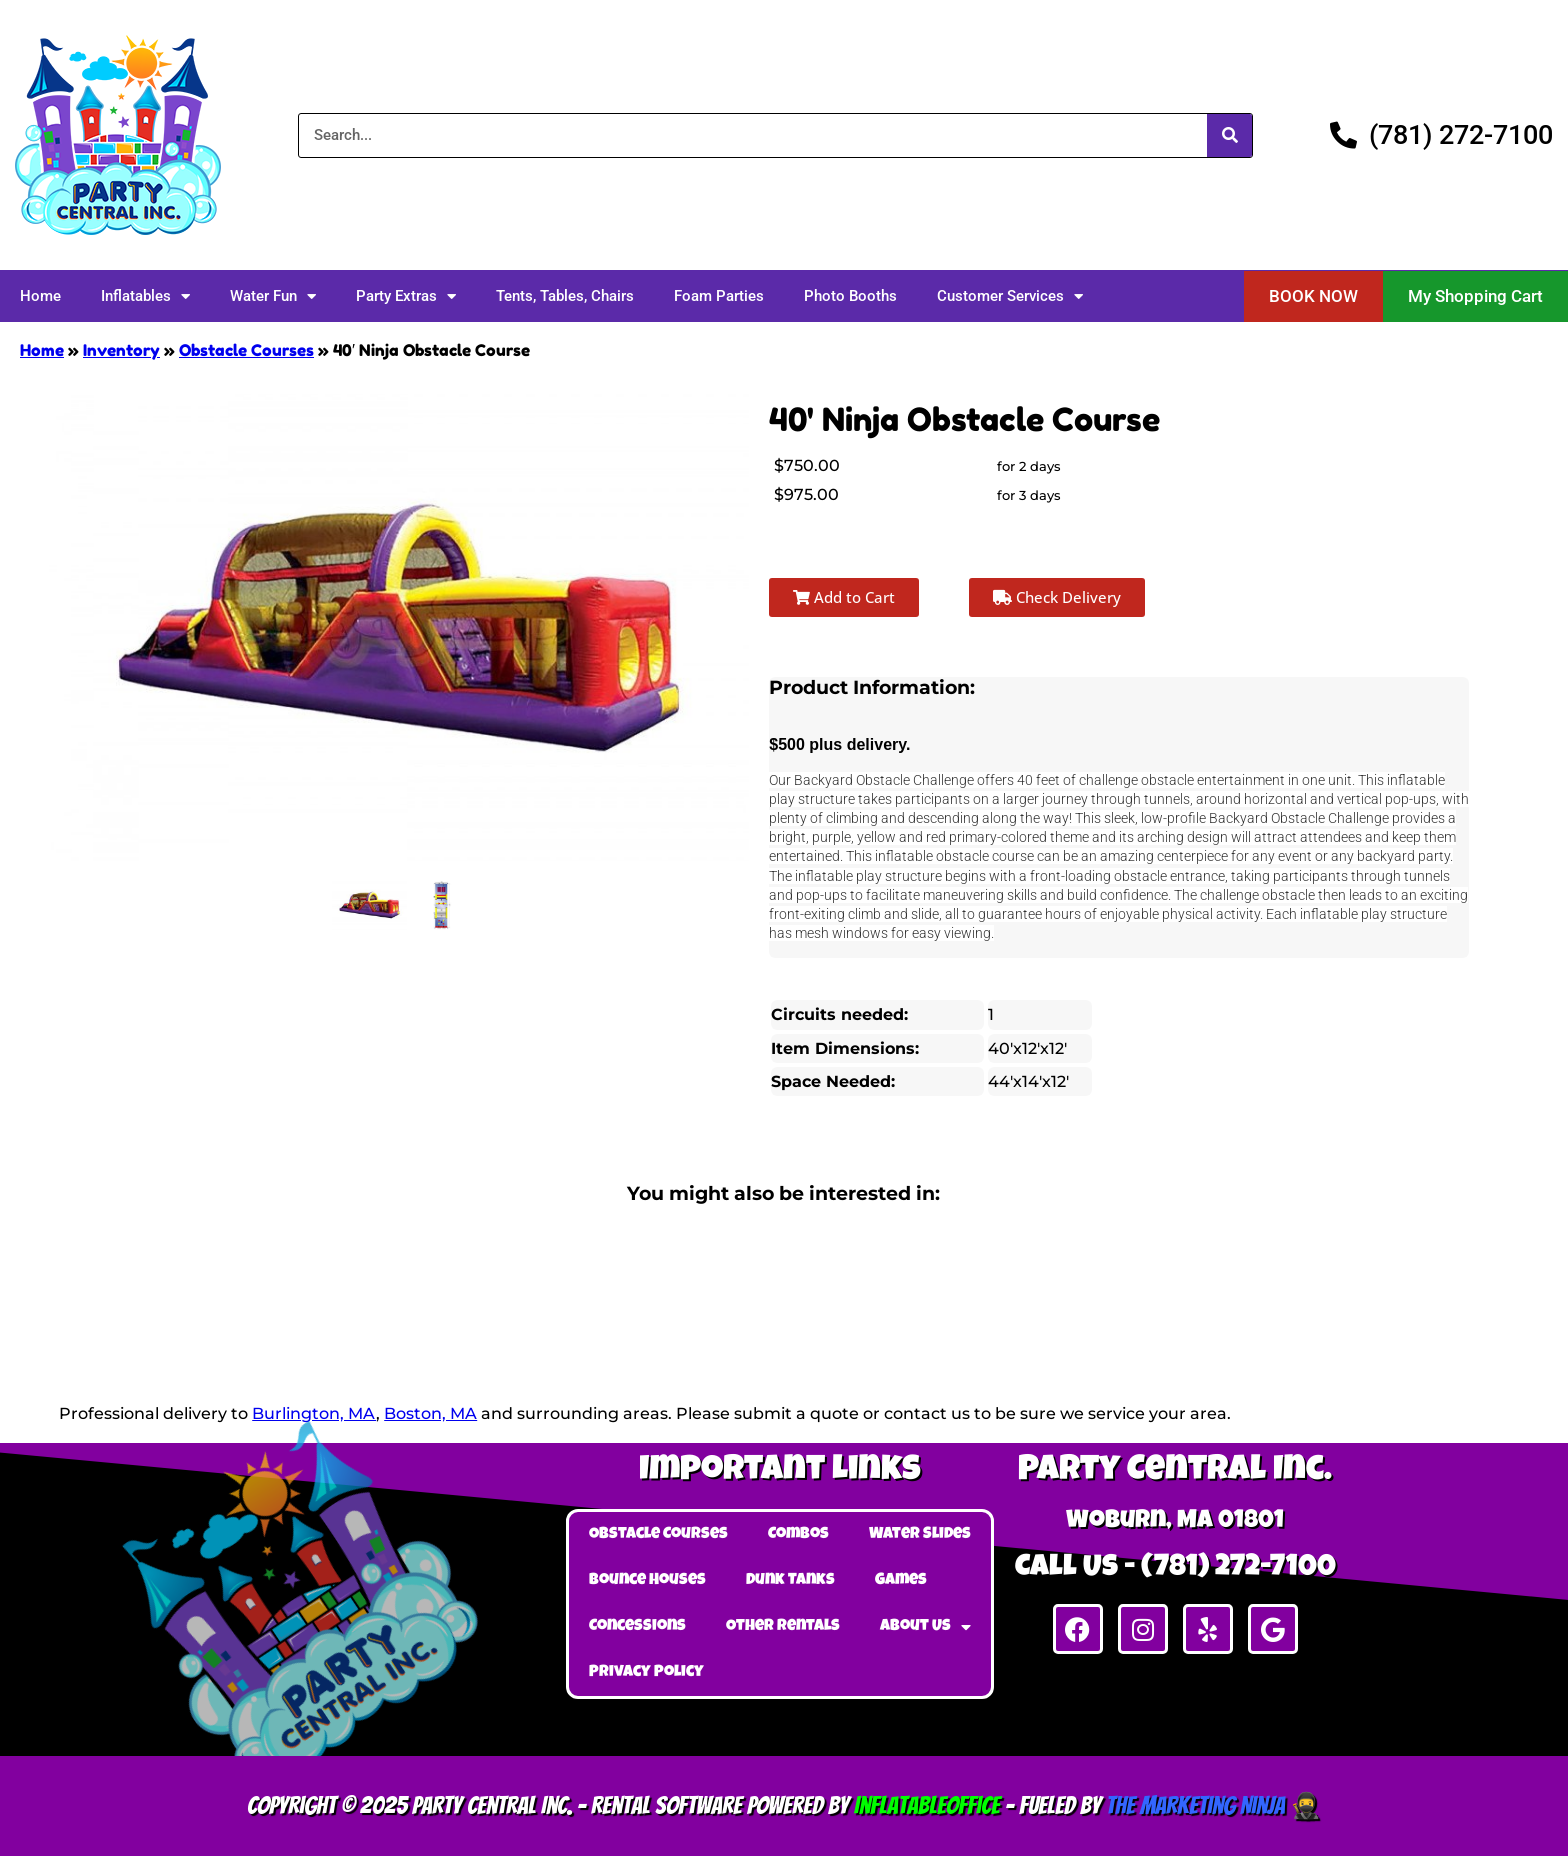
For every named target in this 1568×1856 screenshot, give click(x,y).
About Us (925, 1627)
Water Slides (920, 1535)
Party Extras (406, 296)
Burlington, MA (314, 1413)
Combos (798, 1535)
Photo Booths (850, 296)
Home (40, 296)
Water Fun (273, 296)
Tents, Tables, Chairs (565, 296)
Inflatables (145, 296)
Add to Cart (844, 597)
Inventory (121, 350)
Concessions (637, 1627)
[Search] (1229, 135)
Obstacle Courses (246, 350)
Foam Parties (719, 296)
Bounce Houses (647, 1581)
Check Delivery (1057, 597)
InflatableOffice (927, 1805)
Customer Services (1010, 296)
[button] (1313, 296)
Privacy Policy (646, 1673)
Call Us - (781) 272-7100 (1175, 1569)
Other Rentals (783, 1627)
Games (901, 1581)
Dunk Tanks (790, 1581)
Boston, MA (430, 1413)
